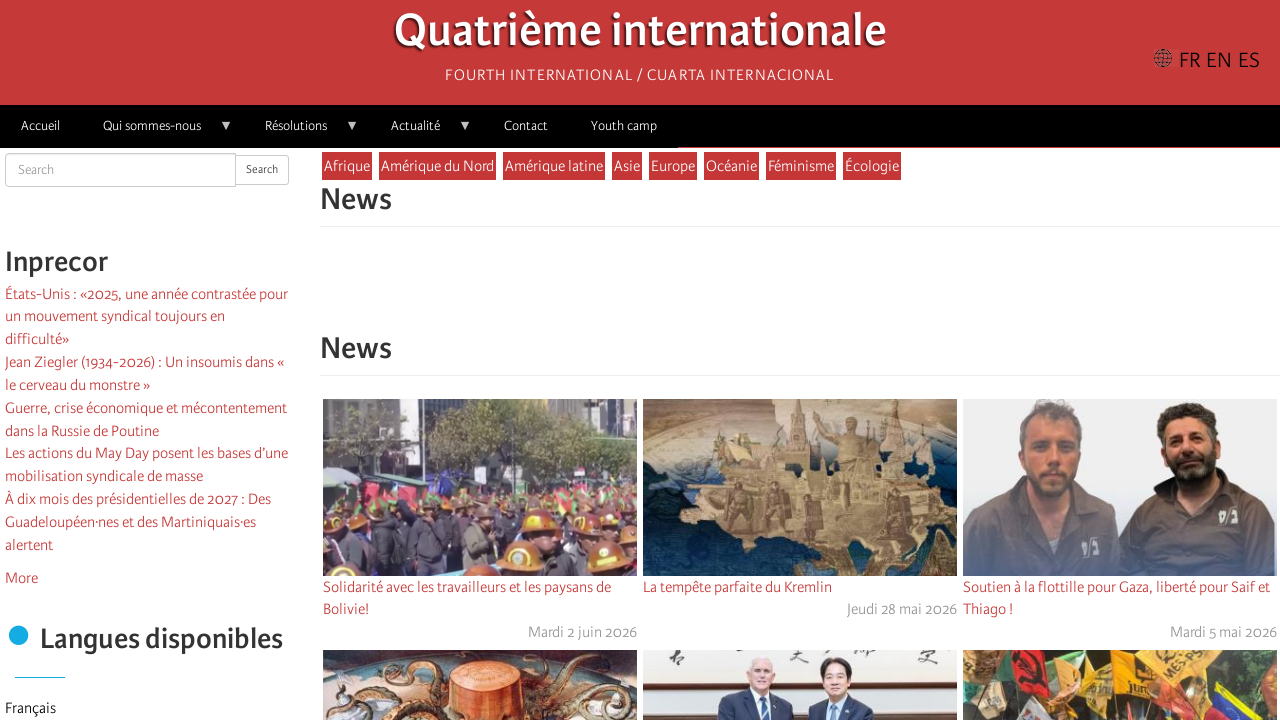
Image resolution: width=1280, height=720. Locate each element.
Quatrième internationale (640, 35)
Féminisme (801, 166)
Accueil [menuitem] (40, 125)
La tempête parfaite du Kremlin (737, 587)
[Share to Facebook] (744, 289)
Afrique (347, 166)
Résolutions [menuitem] (301, 132)
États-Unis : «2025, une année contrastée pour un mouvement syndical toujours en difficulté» (146, 317)
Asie (627, 166)
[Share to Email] (828, 289)
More (21, 578)
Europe (673, 166)
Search (262, 169)
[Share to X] (772, 289)
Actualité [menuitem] (421, 132)
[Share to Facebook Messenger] (800, 289)
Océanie (731, 166)
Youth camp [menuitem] (624, 125)
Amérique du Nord (437, 166)
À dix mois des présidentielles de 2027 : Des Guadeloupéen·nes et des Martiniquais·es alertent (138, 522)
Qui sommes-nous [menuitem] (157, 132)
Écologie (872, 166)
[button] (856, 289)
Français (30, 708)
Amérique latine (554, 166)
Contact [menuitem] (526, 125)
